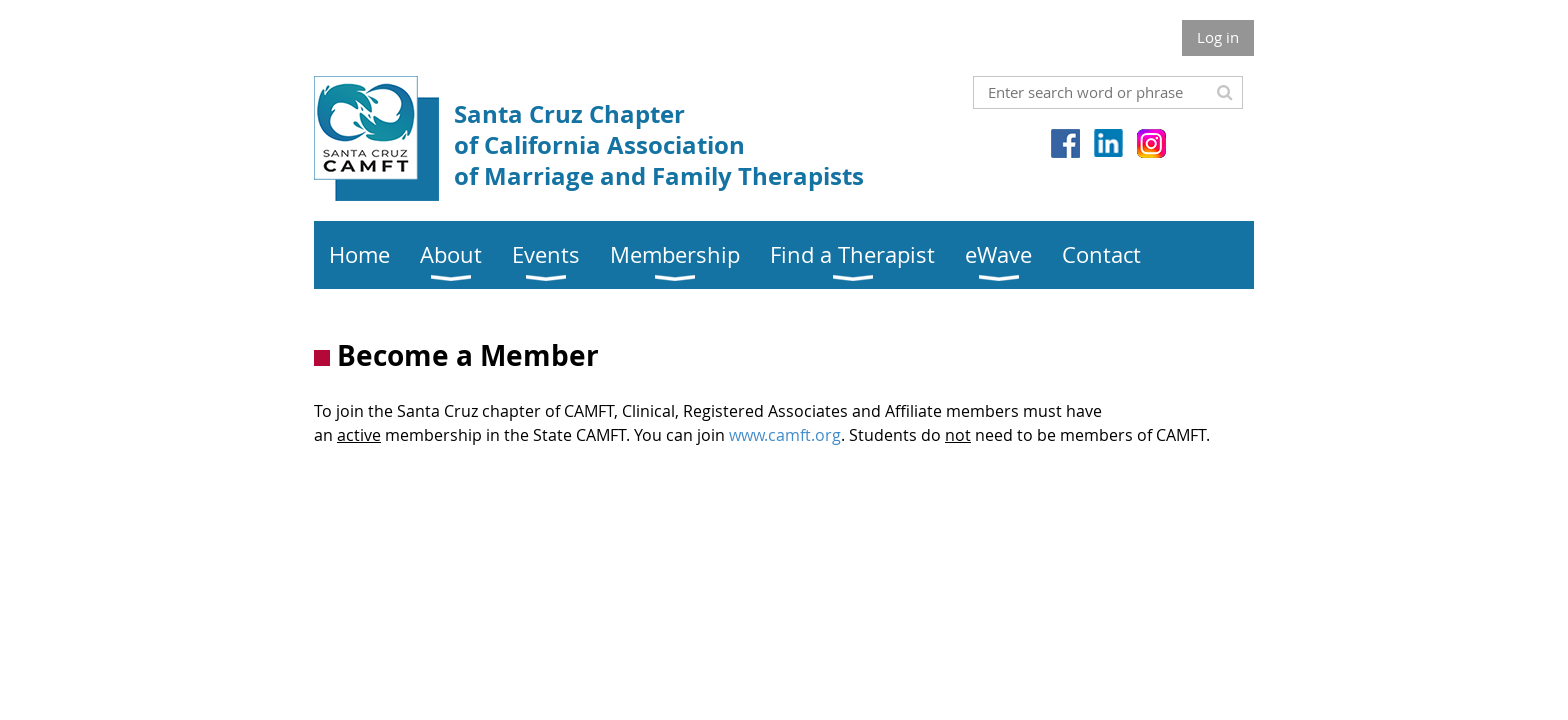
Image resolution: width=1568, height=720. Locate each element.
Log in (1218, 37)
